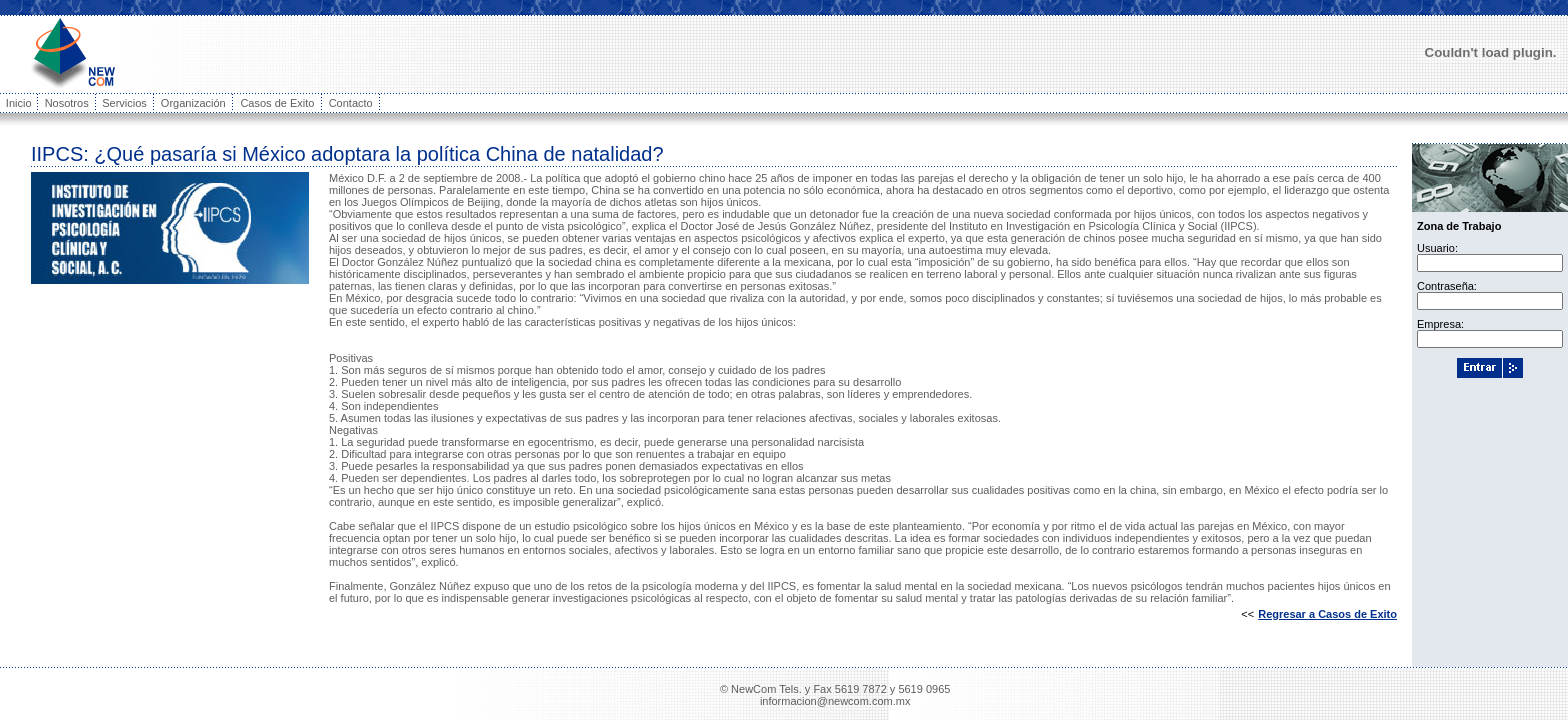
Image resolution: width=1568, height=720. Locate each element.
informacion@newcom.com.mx (835, 701)
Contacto (351, 103)
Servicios (124, 103)
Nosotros (67, 103)
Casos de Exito (277, 103)
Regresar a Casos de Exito (1327, 614)
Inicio (19, 103)
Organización (193, 103)
